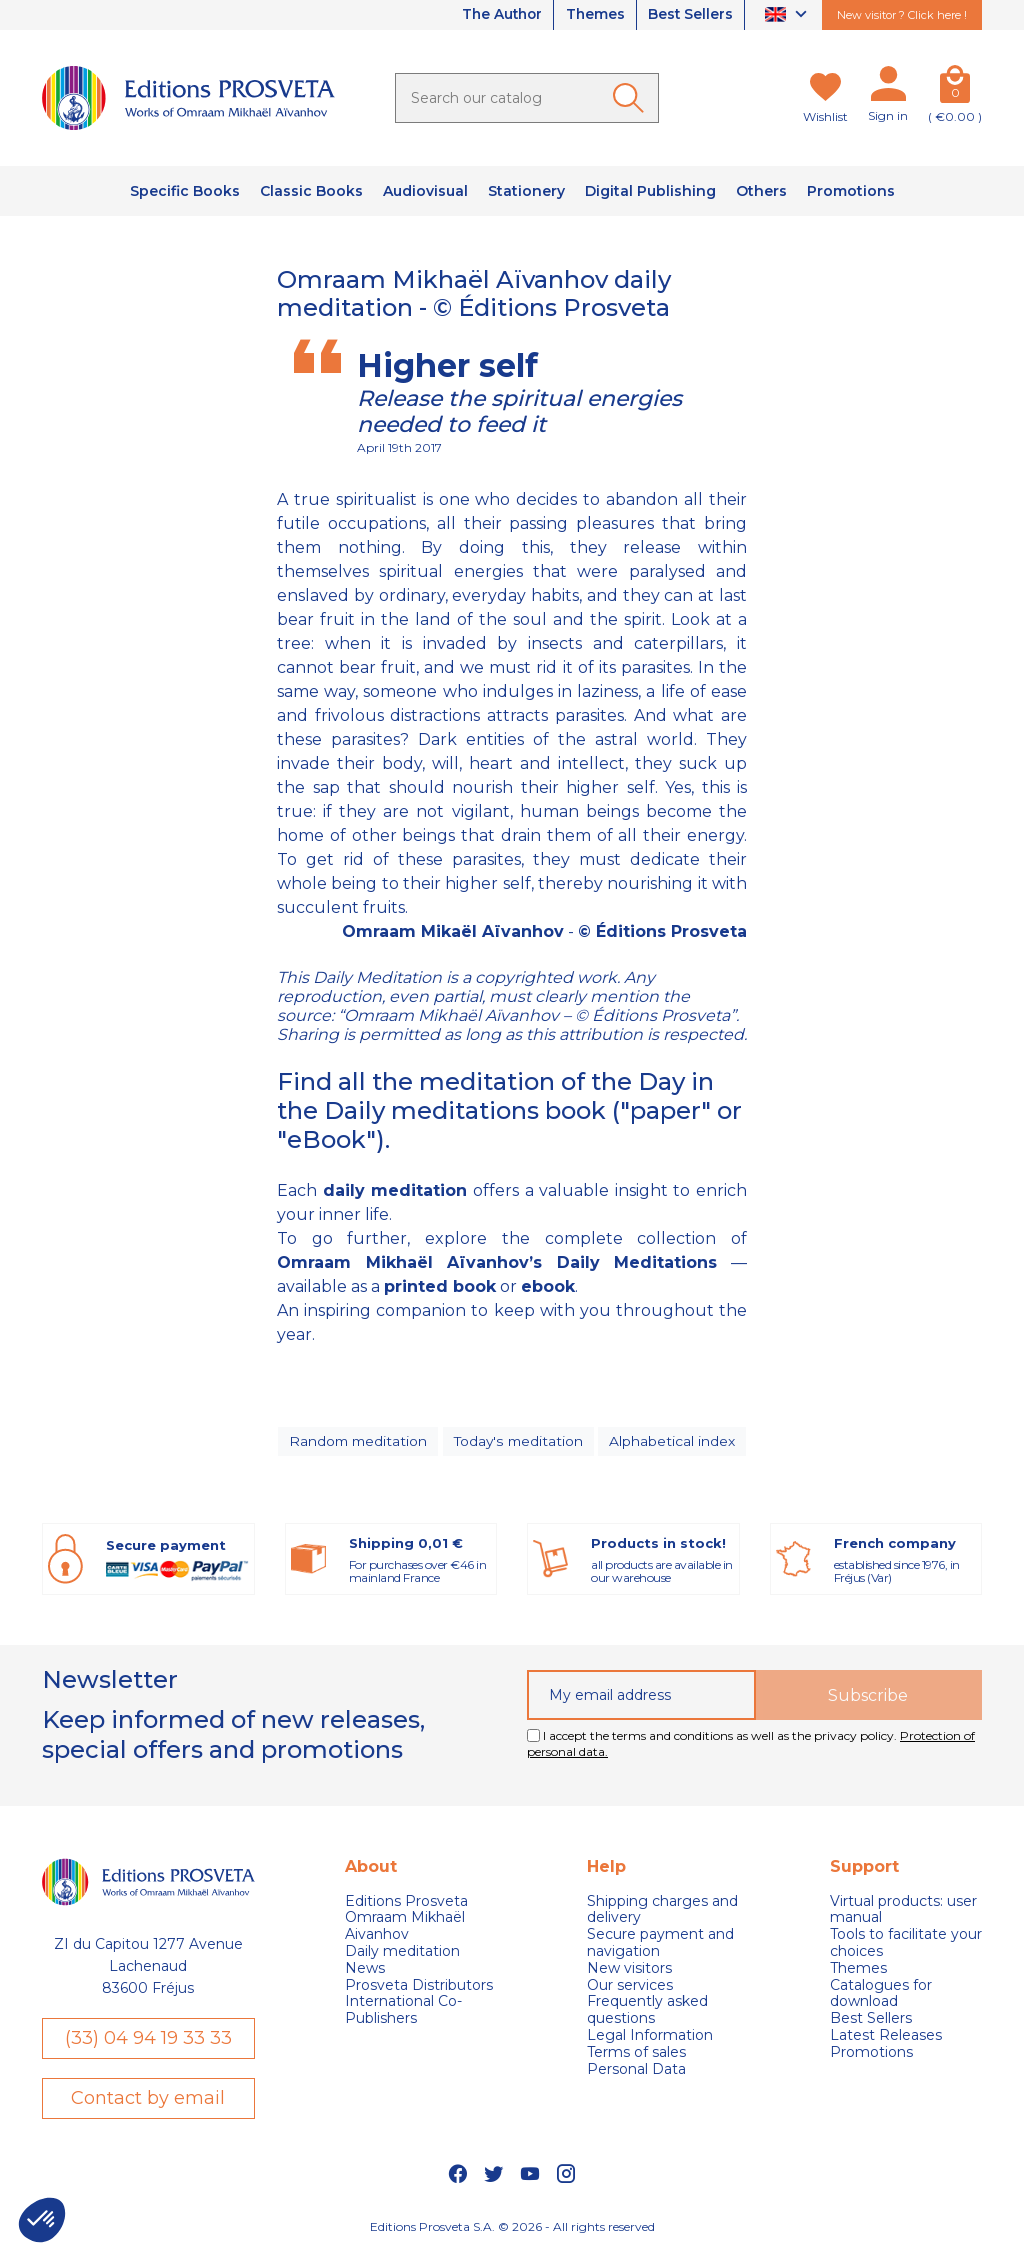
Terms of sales (636, 2055)
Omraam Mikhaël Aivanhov (405, 1929)
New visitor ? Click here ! (902, 15)
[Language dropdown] (788, 15)
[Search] (527, 98)
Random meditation (357, 1443)
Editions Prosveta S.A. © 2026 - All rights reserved (512, 2229)
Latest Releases (886, 2038)
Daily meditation (402, 1954)
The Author (494, 15)
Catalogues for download (881, 1996)
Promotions (871, 2055)
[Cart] (955, 88)
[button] (42, 2220)
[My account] (888, 88)
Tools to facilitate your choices (906, 1946)
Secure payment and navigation (660, 1946)
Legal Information (650, 2038)
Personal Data (636, 2071)
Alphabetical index (675, 1443)
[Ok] (632, 98)
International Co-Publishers (403, 2013)
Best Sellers (689, 15)
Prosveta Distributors (419, 1987)
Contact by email (148, 2101)
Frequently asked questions (647, 2013)
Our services (630, 1987)
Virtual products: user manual (903, 1912)
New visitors (629, 1971)
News (365, 1971)
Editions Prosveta (406, 1903)
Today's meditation (520, 1443)
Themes (591, 15)
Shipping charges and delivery (662, 1912)
